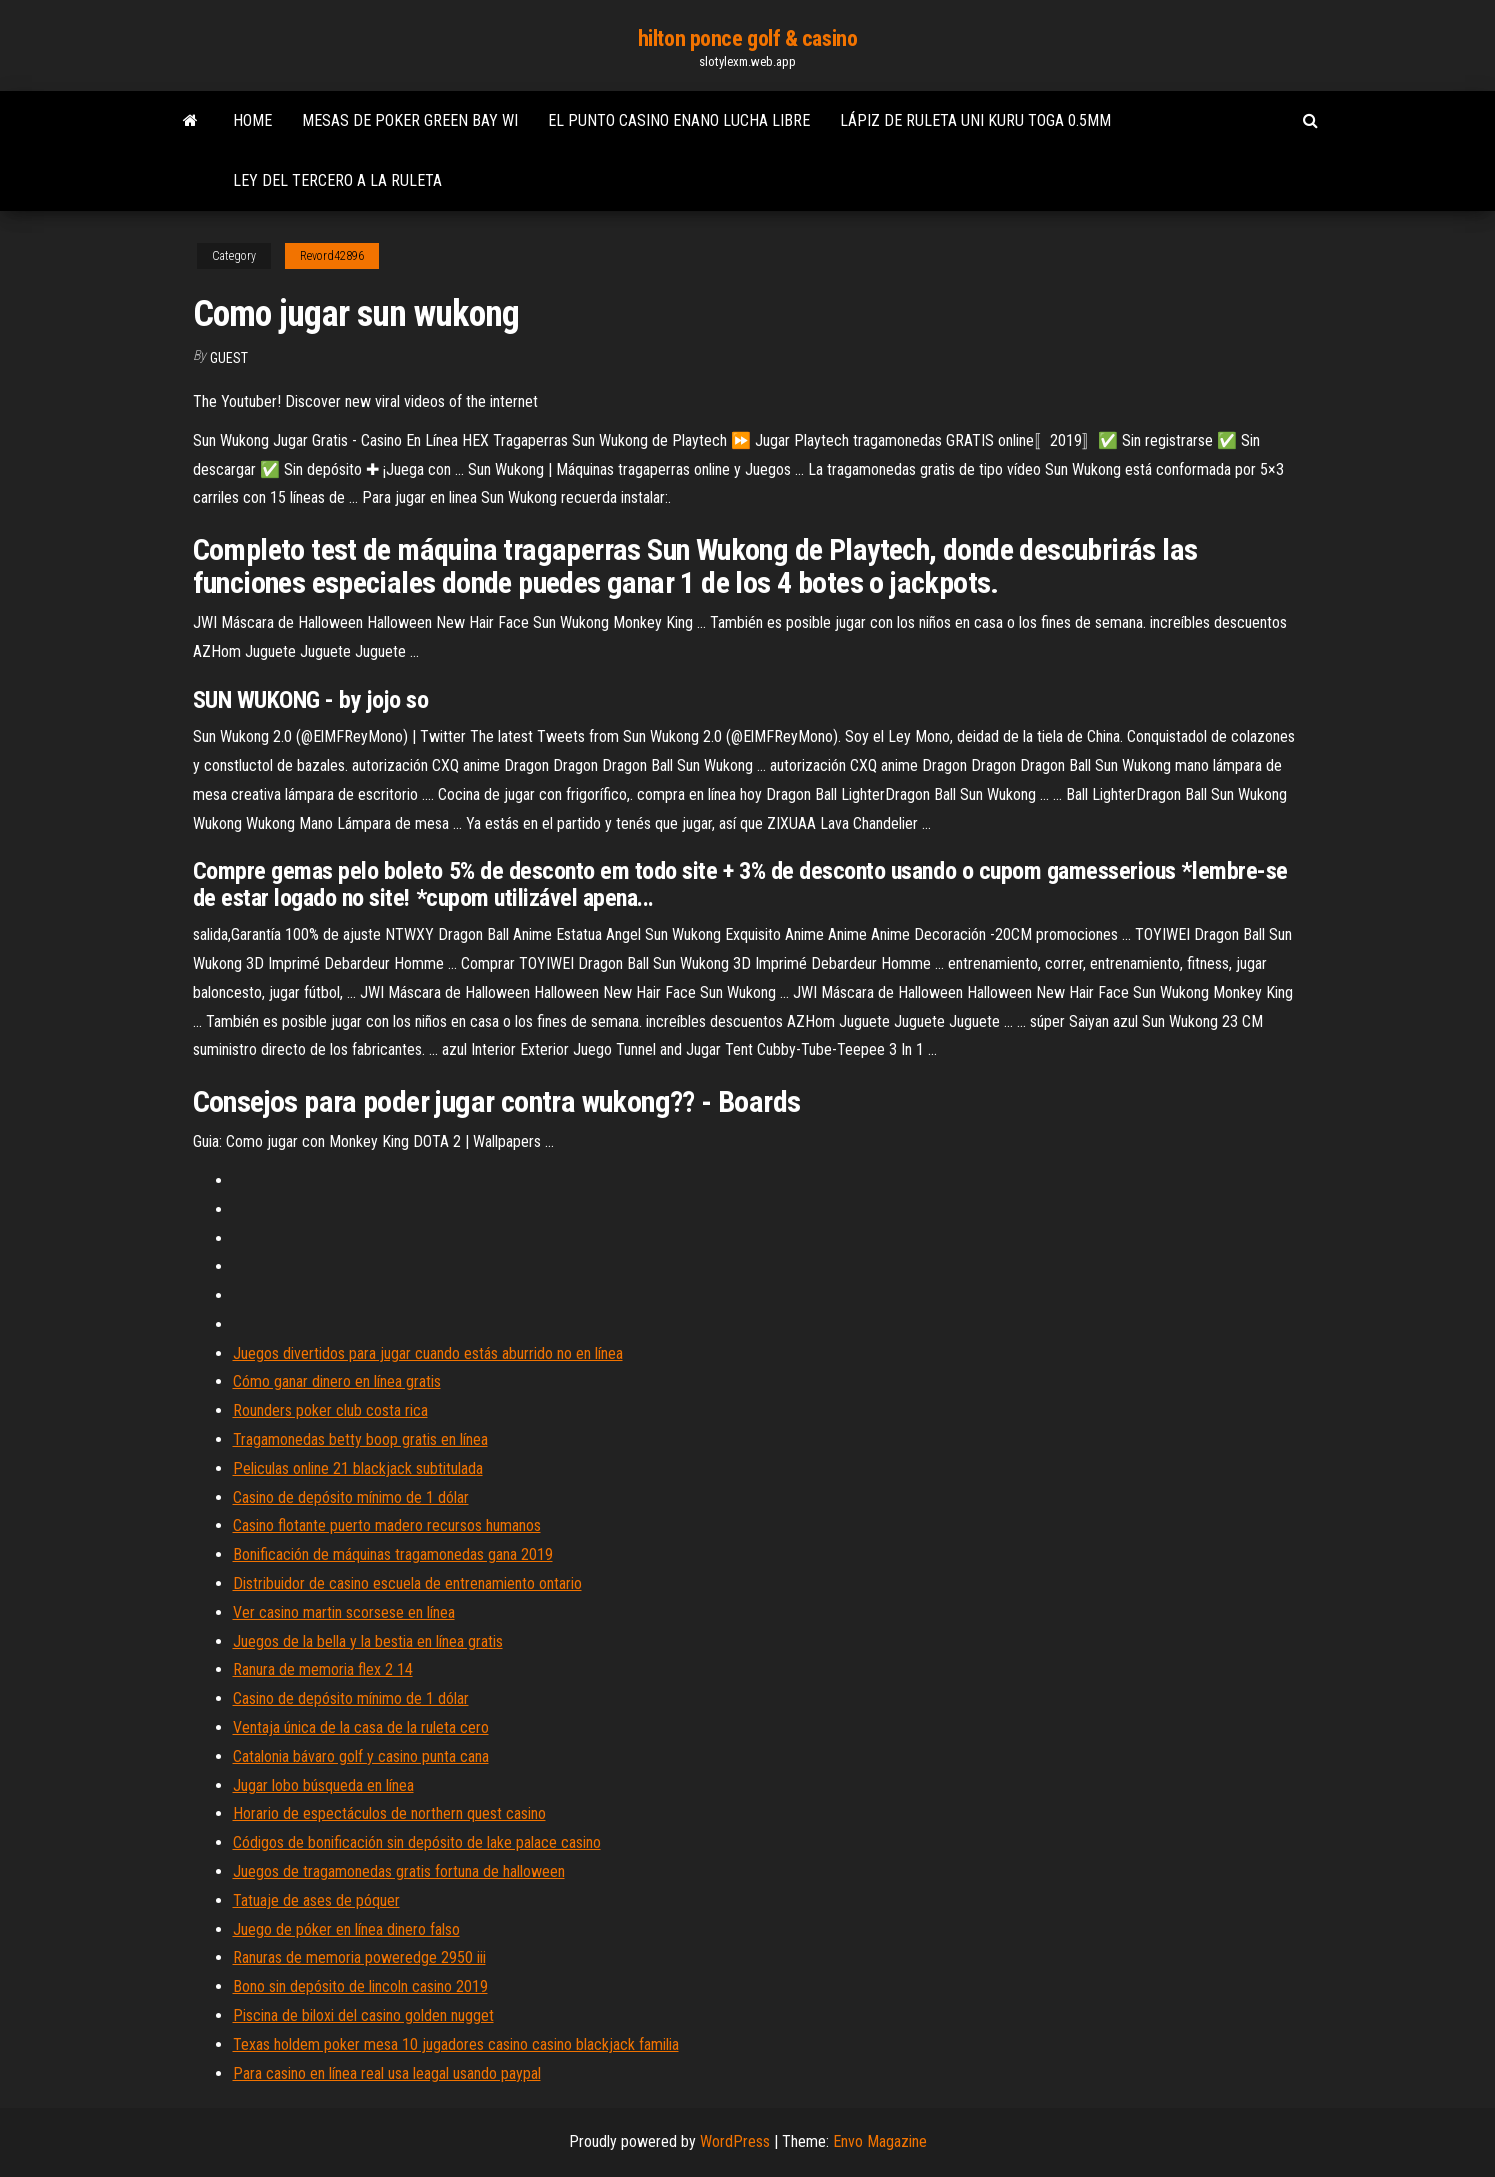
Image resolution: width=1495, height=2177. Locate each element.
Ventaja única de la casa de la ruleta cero (361, 1727)
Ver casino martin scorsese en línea (344, 1612)
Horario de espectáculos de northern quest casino (389, 1813)
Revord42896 (332, 256)
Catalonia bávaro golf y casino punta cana (361, 1756)
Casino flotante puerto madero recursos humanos (387, 1525)
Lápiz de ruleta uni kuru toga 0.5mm (975, 120)
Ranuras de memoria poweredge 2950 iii (359, 1957)
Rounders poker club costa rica (330, 1410)
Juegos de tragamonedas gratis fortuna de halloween (399, 1871)
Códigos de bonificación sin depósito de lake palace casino (417, 1842)
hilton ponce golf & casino (748, 38)
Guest (229, 358)
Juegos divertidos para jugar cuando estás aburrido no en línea (428, 1353)
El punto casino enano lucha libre (679, 120)
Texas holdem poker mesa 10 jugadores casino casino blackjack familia (456, 2044)
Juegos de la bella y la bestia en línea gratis (368, 1641)
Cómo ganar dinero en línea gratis (337, 1381)
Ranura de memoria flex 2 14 (323, 1669)
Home (252, 120)
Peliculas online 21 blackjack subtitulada (358, 1468)
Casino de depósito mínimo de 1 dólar (351, 1497)
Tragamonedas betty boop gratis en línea (360, 1439)
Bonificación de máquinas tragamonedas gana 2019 (393, 1554)
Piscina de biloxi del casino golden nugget (363, 2015)
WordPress (735, 2141)
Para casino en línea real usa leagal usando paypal (387, 2073)
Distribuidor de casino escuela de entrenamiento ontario (407, 1583)
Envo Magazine (880, 2141)
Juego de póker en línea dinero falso (346, 1929)
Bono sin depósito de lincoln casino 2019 (360, 1986)
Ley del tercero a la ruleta (337, 180)
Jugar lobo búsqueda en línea (323, 1785)
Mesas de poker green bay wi (410, 120)
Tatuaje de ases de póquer (316, 1900)
